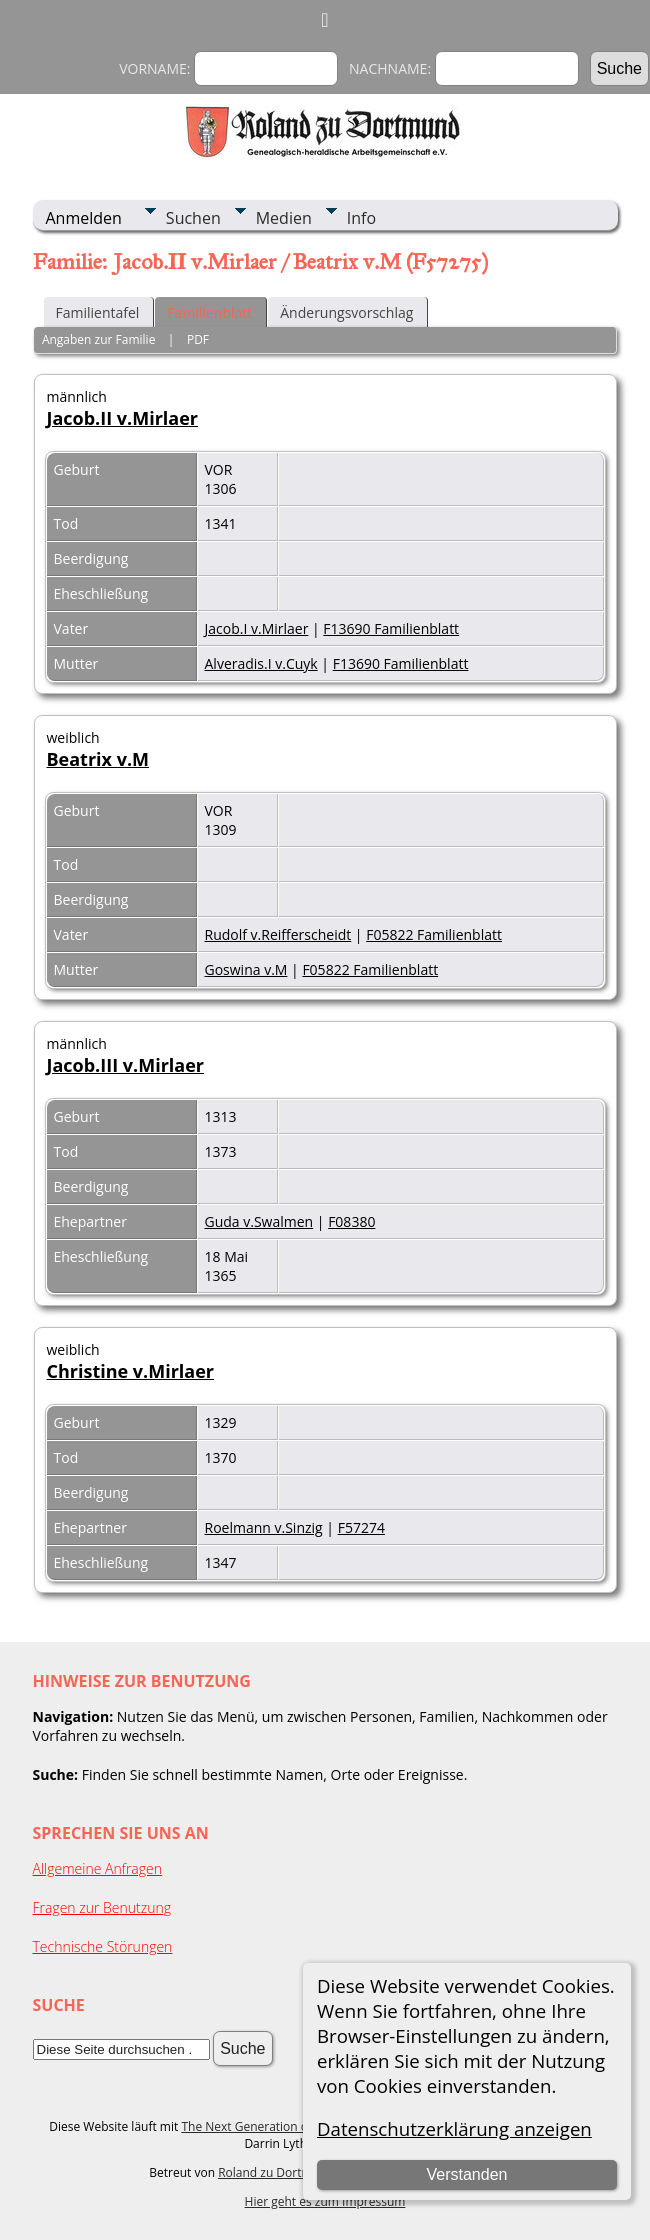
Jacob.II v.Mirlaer (123, 418)
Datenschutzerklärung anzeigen (454, 2128)
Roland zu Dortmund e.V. (288, 2172)
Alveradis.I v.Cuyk (261, 663)
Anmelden (84, 218)
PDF (198, 339)
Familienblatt (209, 312)
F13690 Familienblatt (391, 628)
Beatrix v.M (98, 759)
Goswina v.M (246, 969)
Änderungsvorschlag (346, 312)
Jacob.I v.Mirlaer (257, 628)
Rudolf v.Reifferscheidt (278, 934)
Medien (284, 218)
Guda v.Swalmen (259, 1221)
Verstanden (466, 2174)
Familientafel (98, 312)
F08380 (351, 1221)
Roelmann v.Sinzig (264, 1527)
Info (361, 218)
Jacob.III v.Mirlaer (126, 1065)
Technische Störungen (103, 1946)
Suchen (193, 218)
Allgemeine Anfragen (98, 1868)
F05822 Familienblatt (434, 934)
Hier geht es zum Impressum (325, 2201)
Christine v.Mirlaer (131, 1371)
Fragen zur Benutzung (102, 1907)
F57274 (361, 1527)
